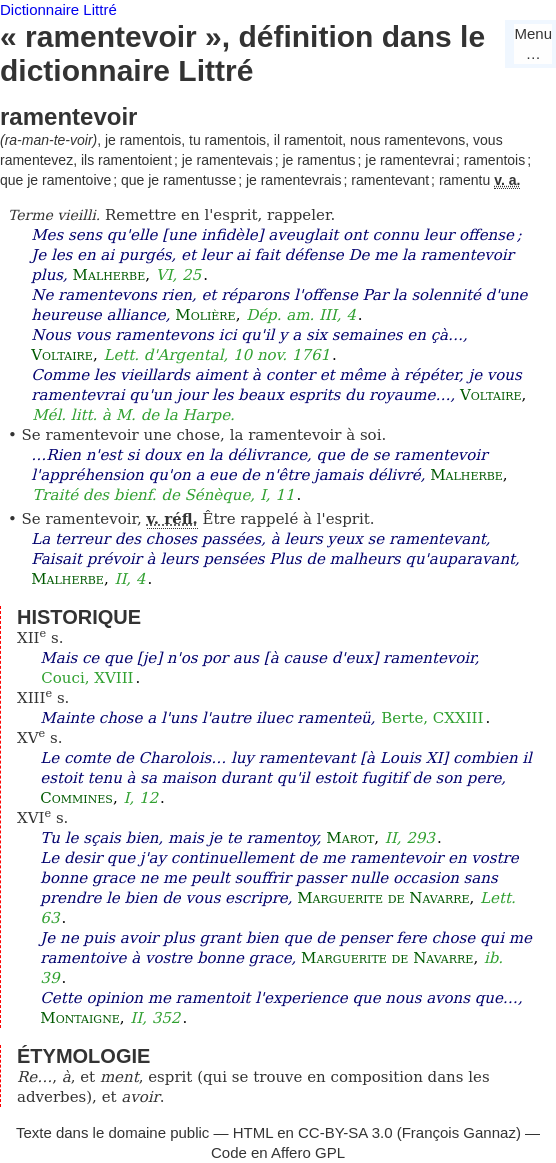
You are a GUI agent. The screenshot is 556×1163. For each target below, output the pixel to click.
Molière (205, 315)
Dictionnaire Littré (58, 9)
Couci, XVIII (87, 678)
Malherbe (109, 275)
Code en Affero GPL (278, 1152)
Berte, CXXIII (432, 718)
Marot (350, 838)
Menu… (533, 43)
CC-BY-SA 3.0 (345, 1132)
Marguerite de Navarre (383, 898)
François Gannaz (459, 1132)
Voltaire (62, 355)
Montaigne (79, 1018)
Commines (76, 798)
